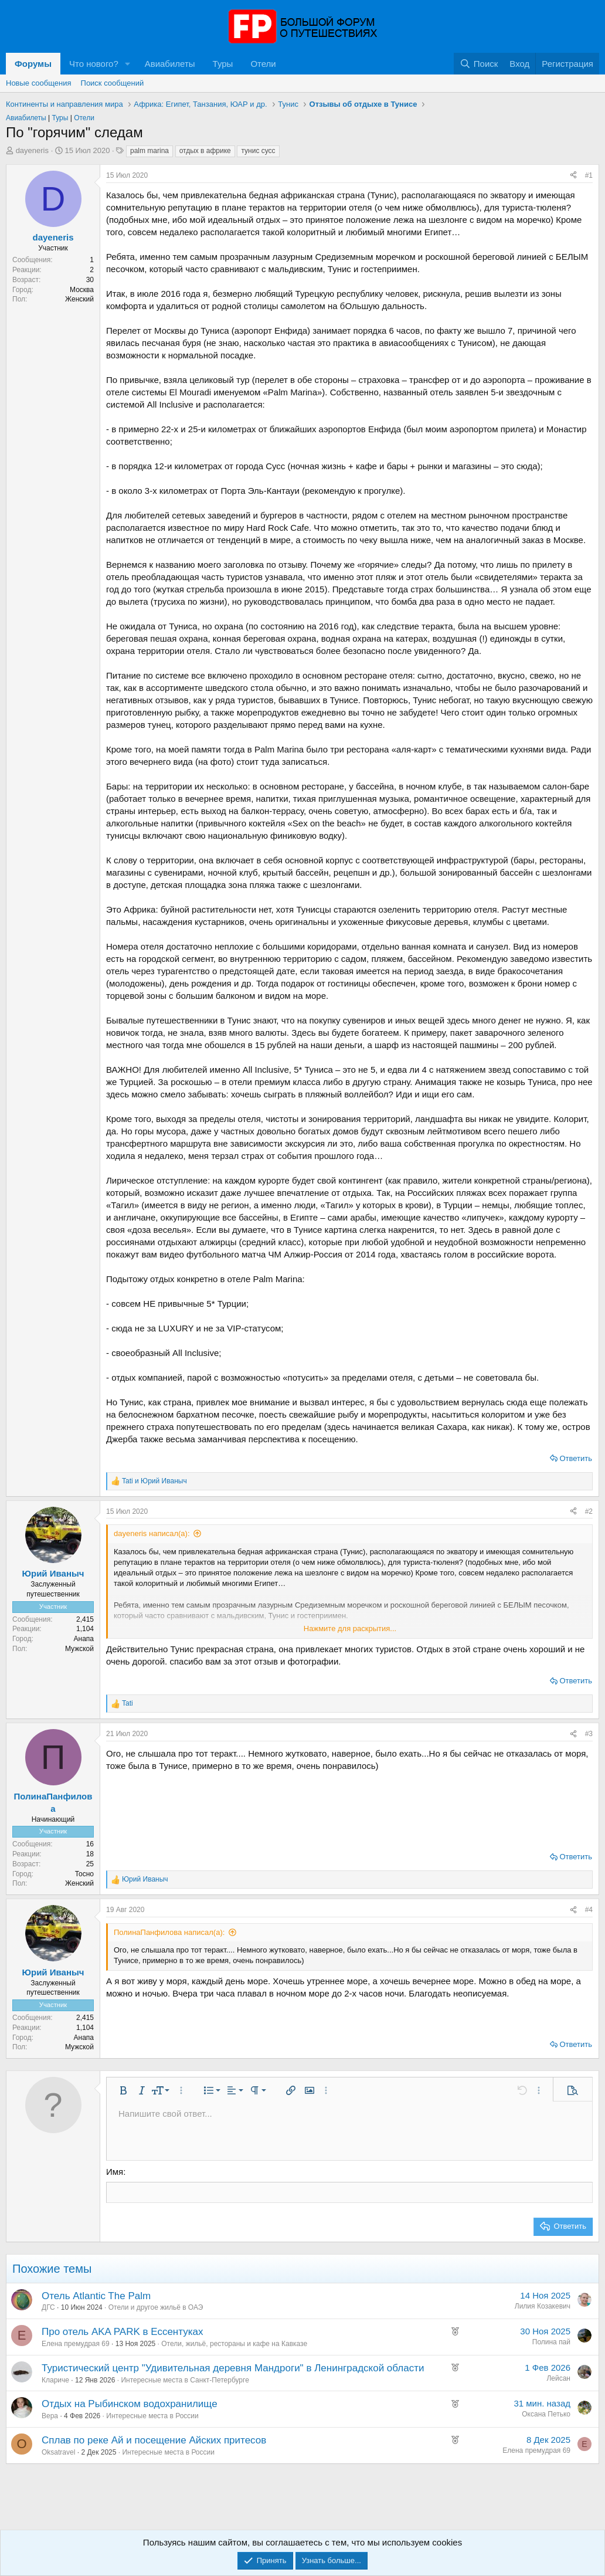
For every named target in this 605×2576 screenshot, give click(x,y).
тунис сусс (258, 151)
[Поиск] (479, 63)
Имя (114, 2172)
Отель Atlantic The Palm (96, 2294)
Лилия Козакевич (542, 2305)
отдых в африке (205, 151)
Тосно (84, 1874)
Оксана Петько (546, 2413)
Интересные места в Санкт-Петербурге (185, 2379)
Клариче (55, 2379)
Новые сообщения (39, 83)
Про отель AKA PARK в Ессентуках (122, 2331)
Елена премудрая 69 (76, 2343)
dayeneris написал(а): (152, 1533)
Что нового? (93, 64)
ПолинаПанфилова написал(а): (169, 1932)
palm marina (149, 151)
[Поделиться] (573, 175)
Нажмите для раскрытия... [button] (350, 1628)
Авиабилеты (170, 64)
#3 (589, 1734)
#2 (589, 1511)
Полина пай (551, 2341)
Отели (263, 64)
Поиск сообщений (112, 83)
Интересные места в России (152, 2415)
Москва (82, 290)
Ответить (575, 1458)
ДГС (48, 2307)
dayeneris (32, 150)
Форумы (33, 64)
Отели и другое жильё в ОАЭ (155, 2307)
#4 (589, 1910)
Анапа (84, 1639)
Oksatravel (58, 2452)
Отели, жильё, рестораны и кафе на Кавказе (234, 2343)
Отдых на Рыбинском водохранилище (129, 2403)
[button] (128, 63)
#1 (589, 175)
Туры (223, 64)
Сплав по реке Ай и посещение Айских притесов (154, 2439)
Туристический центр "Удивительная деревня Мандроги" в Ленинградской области (233, 2367)
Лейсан (558, 2378)
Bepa (50, 2415)
